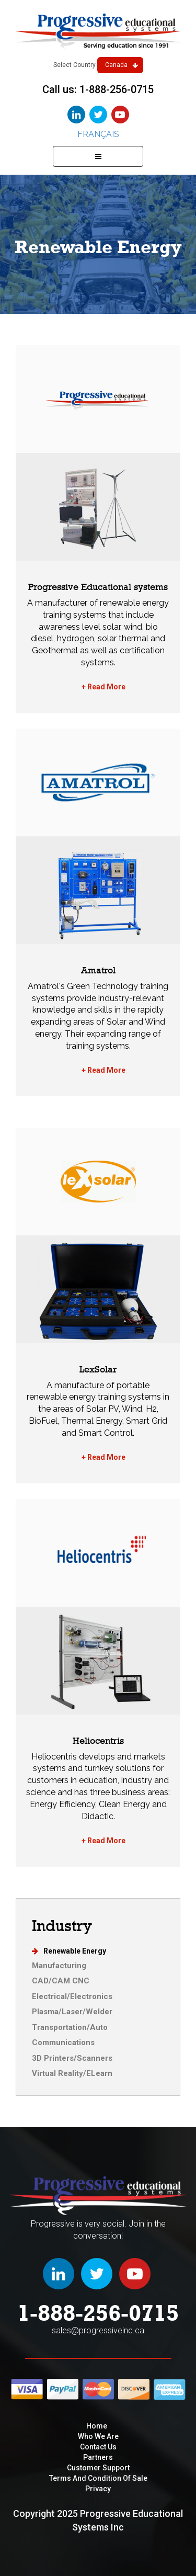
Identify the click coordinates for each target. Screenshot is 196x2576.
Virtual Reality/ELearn (72, 2073)
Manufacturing (59, 1965)
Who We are (98, 2436)
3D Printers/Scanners (72, 2058)
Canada (121, 65)
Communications (63, 2042)
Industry (62, 1925)
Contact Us (98, 2447)
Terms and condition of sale (98, 2478)
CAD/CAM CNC (60, 1980)
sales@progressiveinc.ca (98, 2330)
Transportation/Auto (70, 2027)
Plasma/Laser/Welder (72, 2011)
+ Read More (103, 687)
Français (98, 134)
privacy (98, 2488)
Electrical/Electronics (72, 1996)
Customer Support (98, 2468)
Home (96, 2426)
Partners (98, 2457)
